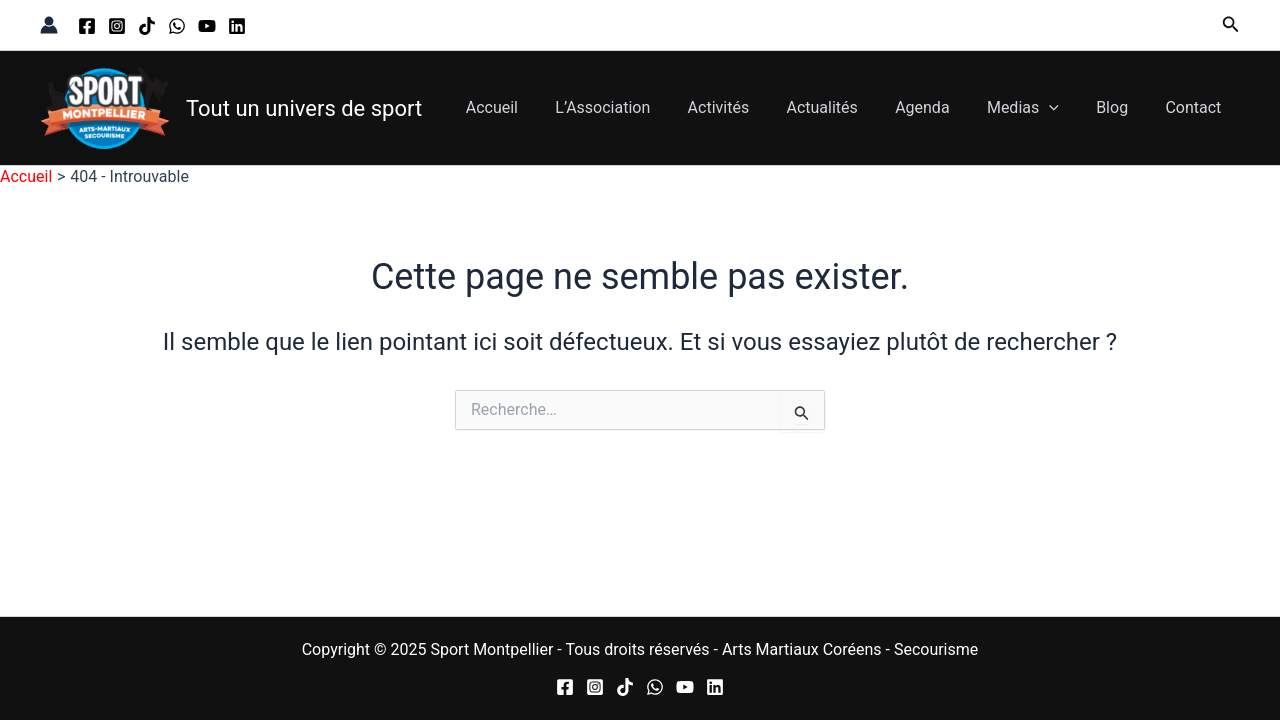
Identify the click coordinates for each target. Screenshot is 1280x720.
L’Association (637, 107)
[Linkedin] (237, 26)
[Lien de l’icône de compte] (49, 25)
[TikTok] (147, 26)
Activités (748, 107)
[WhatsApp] (177, 26)
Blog (1120, 107)
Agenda (941, 107)
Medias (1036, 108)
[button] (1231, 24)
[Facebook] (87, 26)
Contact (1196, 107)
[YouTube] (207, 26)
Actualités (845, 107)
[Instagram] (117, 26)
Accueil (532, 107)
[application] (1063, 108)
